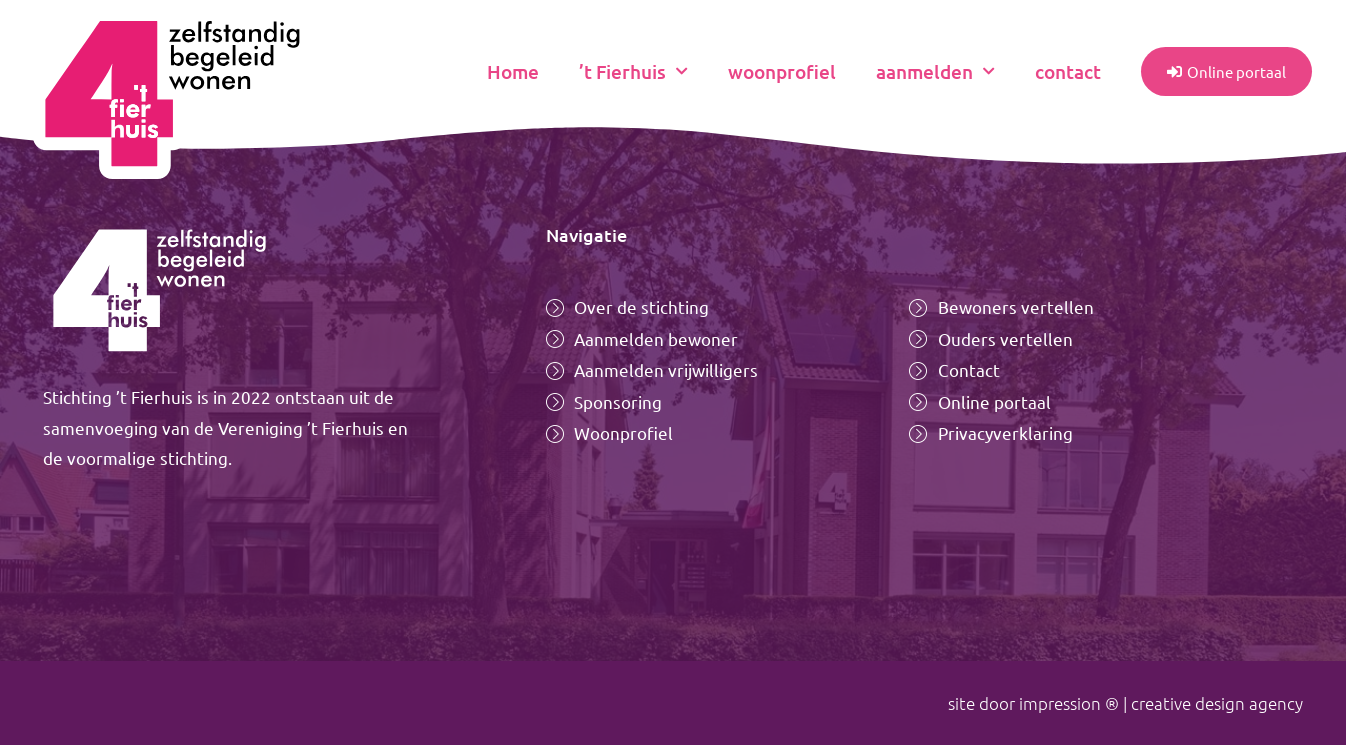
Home (513, 71)
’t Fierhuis (633, 71)
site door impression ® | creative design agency (1125, 703)
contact (1068, 71)
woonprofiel (782, 71)
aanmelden (935, 71)
